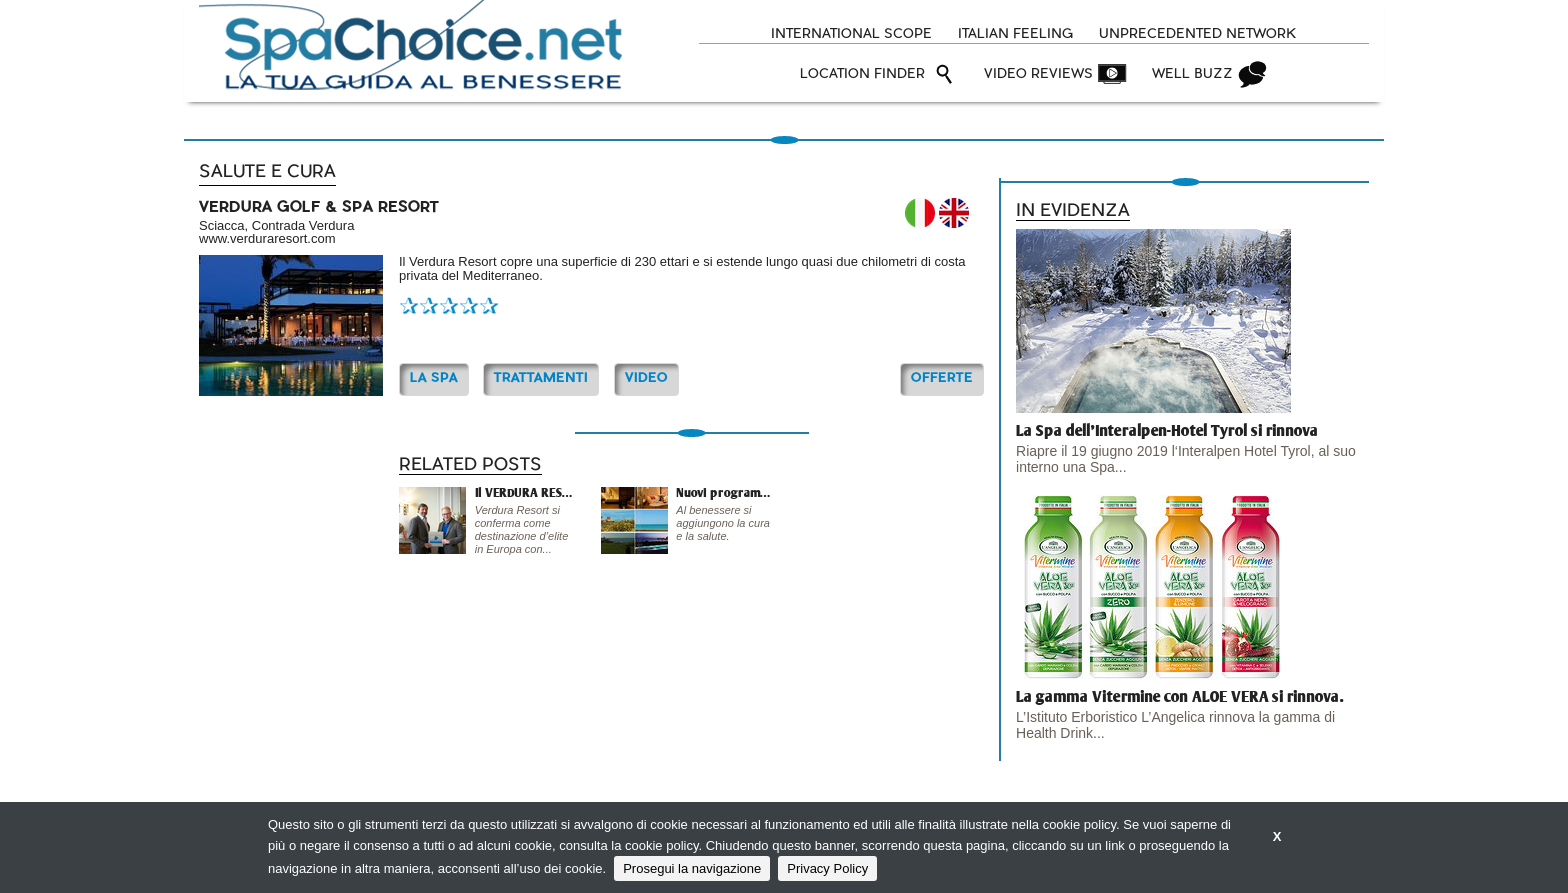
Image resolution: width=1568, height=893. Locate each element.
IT (920, 213)
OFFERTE (942, 378)
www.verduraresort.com (267, 238)
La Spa (434, 378)
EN (954, 213)
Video (646, 378)
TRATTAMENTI (541, 378)
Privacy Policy (827, 868)
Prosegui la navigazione (692, 868)
